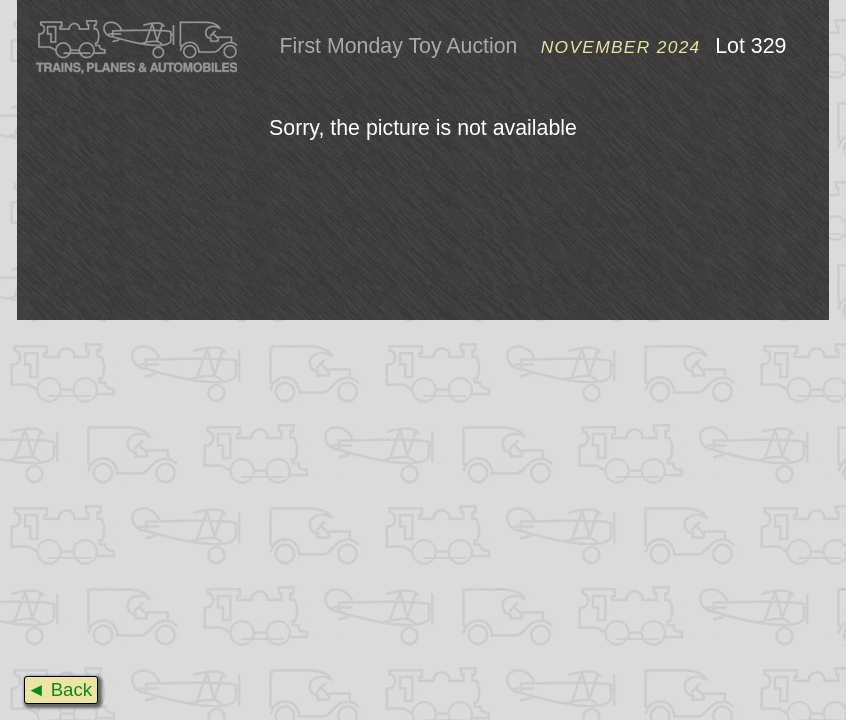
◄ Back (59, 689)
